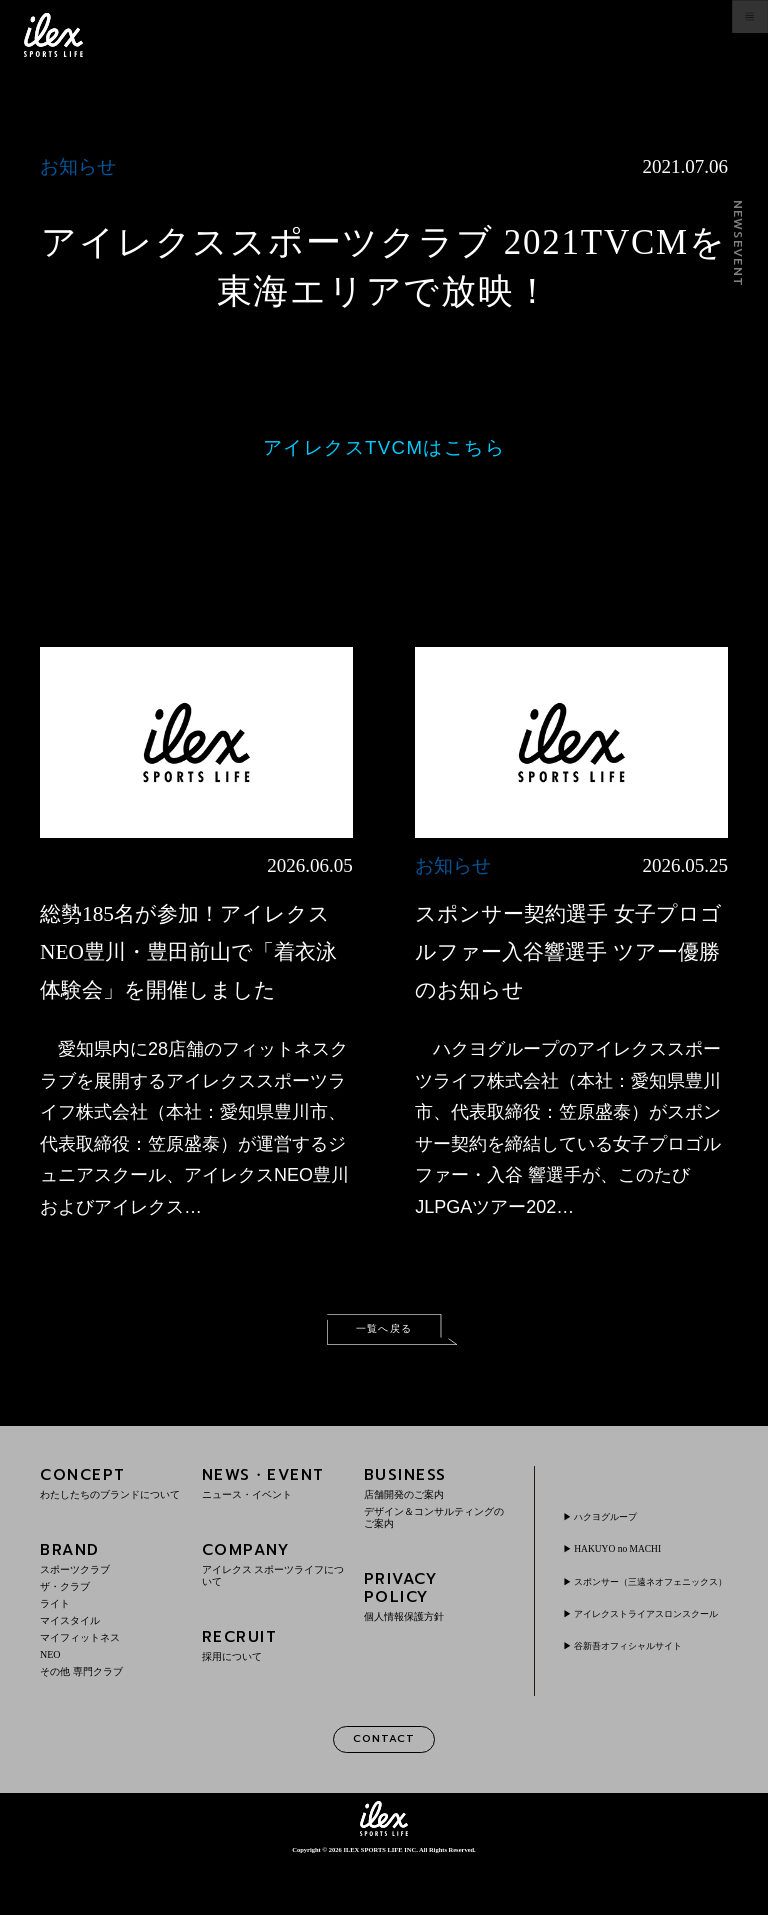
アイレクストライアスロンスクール (649, 1667)
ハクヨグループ (619, 1548)
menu (730, 35)
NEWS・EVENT (273, 1528)
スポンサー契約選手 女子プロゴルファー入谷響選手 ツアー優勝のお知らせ (570, 950)
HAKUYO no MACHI (632, 1580)
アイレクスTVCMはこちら (383, 447)
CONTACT (384, 1788)
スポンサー (649, 1620)
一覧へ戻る (384, 1371)
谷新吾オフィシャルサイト (649, 1706)
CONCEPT (111, 1528)
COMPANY (273, 1609)
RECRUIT (273, 1690)
